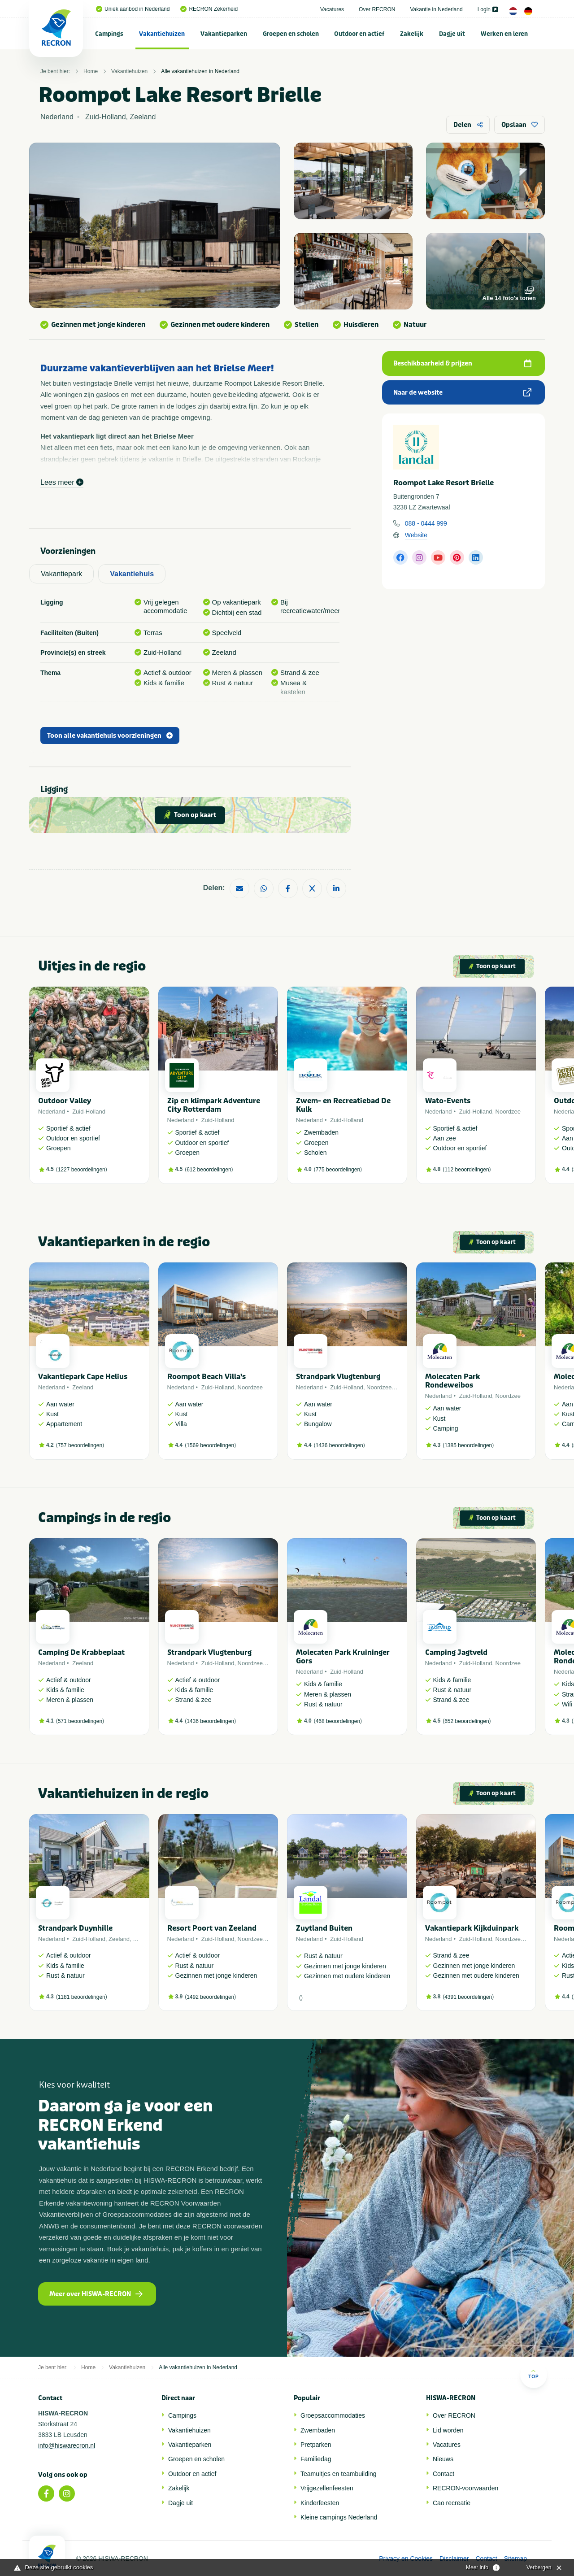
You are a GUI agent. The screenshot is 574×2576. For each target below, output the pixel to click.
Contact (443, 2473)
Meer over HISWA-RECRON (96, 2294)
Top (533, 2374)
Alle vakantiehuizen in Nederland (200, 71)
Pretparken (315, 2444)
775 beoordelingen (338, 1169)
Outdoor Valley (64, 1100)
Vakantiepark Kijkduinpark (471, 1928)
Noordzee (508, 1111)
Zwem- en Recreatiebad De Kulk (343, 1105)
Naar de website (462, 392)
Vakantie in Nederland (436, 9)
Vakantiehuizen (162, 34)
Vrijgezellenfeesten (326, 2488)
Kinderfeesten (319, 2502)
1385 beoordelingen (468, 1445)
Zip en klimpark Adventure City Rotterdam (213, 1105)
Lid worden (448, 2430)
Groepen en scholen (291, 34)
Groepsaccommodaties (332, 2415)
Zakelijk (411, 34)
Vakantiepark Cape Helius (82, 1376)
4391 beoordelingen (468, 1997)
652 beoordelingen (466, 1721)
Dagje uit (452, 34)
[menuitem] (109, 33)
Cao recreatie (451, 2502)
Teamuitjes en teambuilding (338, 2473)
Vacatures (332, 9)
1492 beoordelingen (210, 1997)
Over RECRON (377, 9)
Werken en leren (504, 34)
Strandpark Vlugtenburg (338, 1376)
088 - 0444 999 (426, 523)
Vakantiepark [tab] (61, 574)
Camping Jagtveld (456, 1652)
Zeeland (82, 1387)
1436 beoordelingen (339, 1445)
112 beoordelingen (466, 1169)
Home (90, 71)
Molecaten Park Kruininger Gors (343, 1657)
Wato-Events (447, 1100)
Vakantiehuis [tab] (132, 574)
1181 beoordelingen (81, 1997)
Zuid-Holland (88, 1111)
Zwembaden (317, 2430)
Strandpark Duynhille (75, 1928)
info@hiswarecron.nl (66, 2445)
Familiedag (315, 2459)
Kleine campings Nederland (338, 2517)
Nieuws (443, 2459)
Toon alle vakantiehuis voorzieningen (110, 735)
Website (416, 535)
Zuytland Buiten (324, 1928)
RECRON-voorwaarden (465, 2488)
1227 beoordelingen (81, 1169)
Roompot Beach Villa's (206, 1376)
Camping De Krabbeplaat (81, 1652)
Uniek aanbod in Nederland (133, 9)
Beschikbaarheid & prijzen (462, 363)
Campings (109, 34)
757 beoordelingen (80, 1445)
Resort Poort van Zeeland (212, 1928)
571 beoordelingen (80, 1721)
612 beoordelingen (209, 1169)
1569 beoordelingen (210, 1445)
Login (488, 9)
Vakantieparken (223, 34)
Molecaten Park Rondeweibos (452, 1381)
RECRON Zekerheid (209, 9)
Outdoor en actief (359, 34)
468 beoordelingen (338, 1721)
